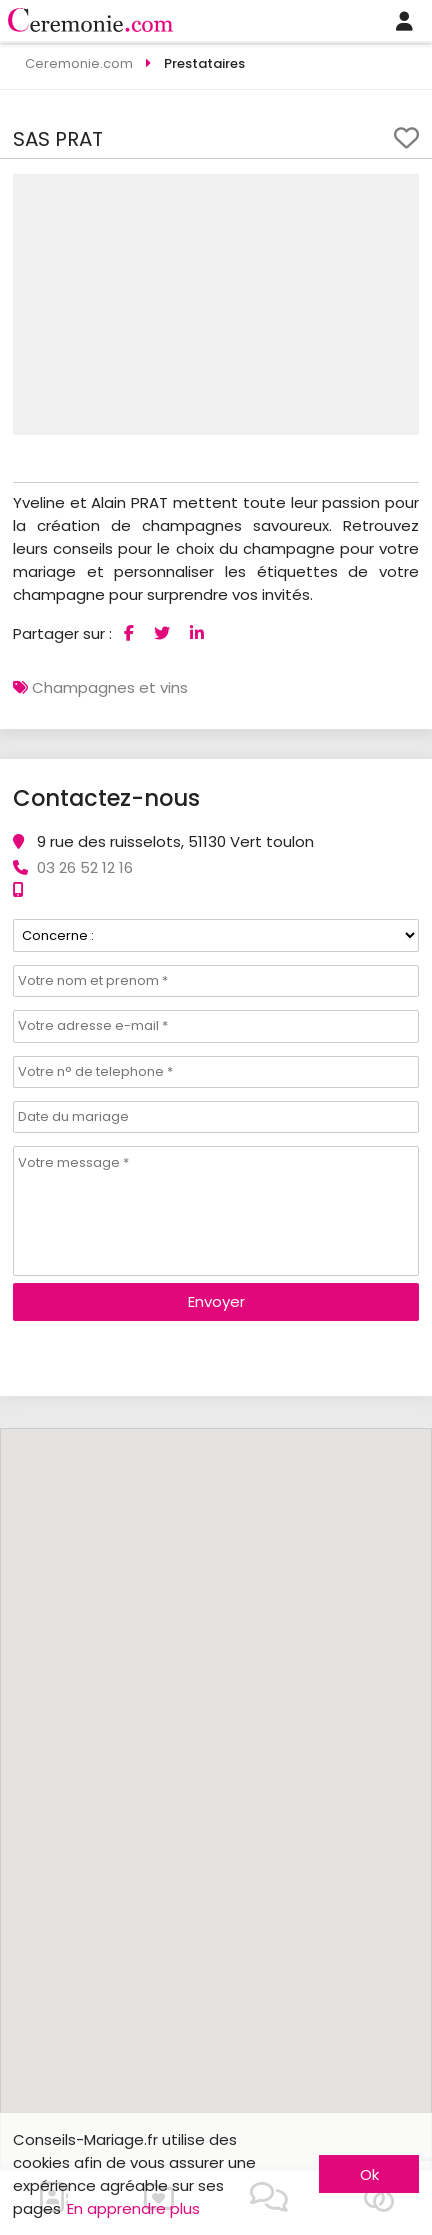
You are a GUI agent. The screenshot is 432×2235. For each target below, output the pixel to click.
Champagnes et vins (110, 687)
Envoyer (216, 1301)
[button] (401, 192)
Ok (369, 2174)
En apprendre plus (133, 2208)
